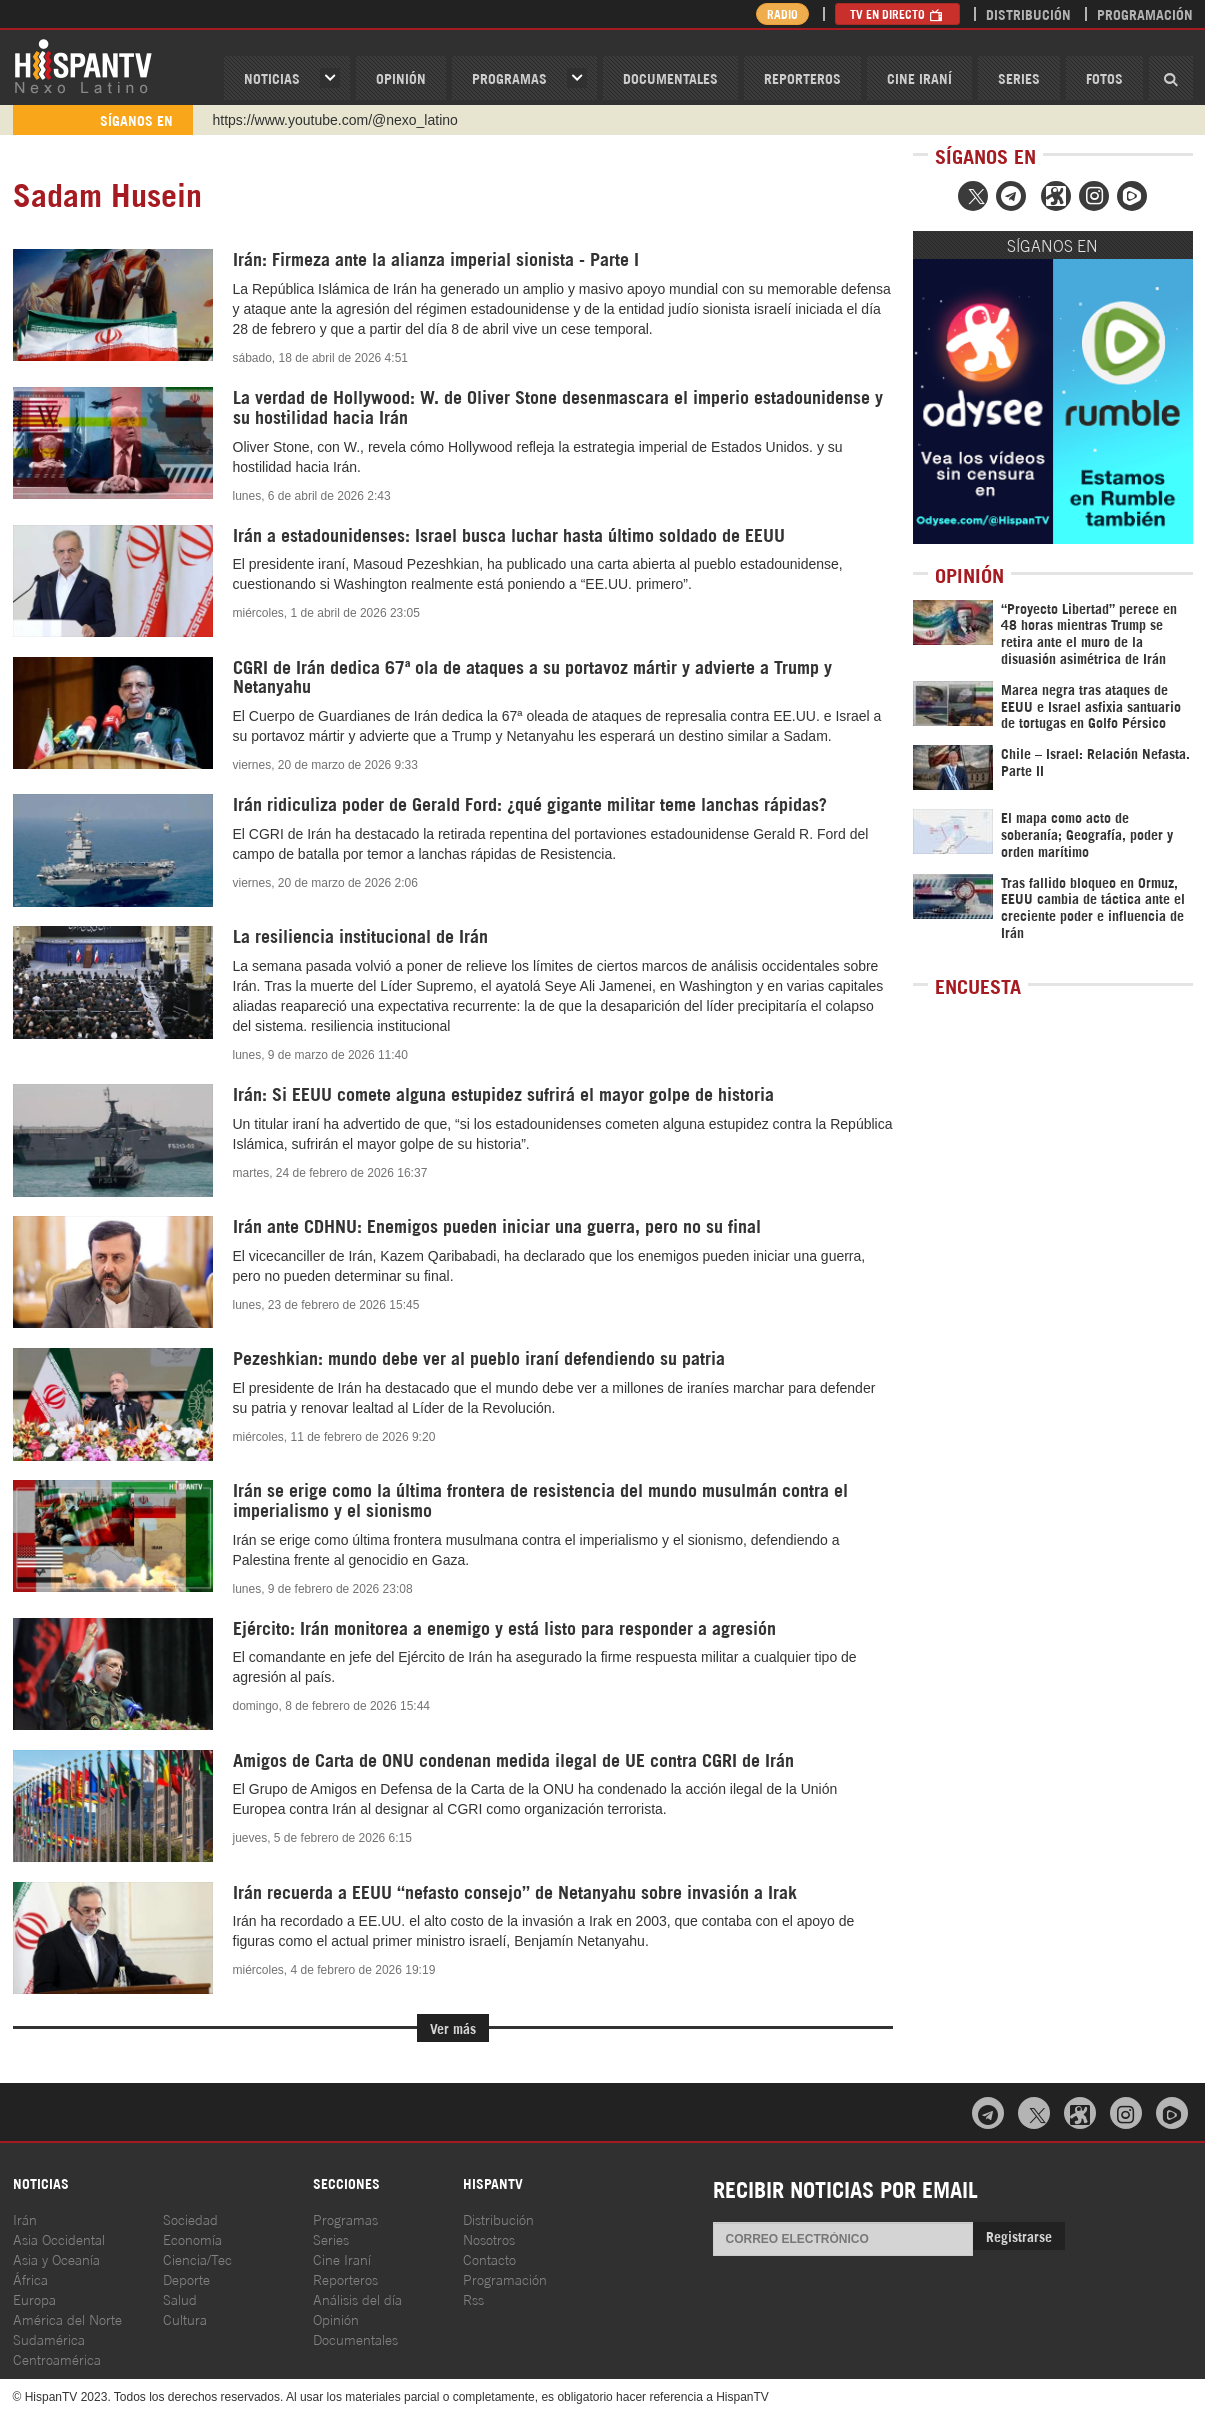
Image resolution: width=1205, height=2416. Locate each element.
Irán (25, 2218)
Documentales (670, 77)
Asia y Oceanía (56, 2258)
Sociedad (190, 2218)
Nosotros (489, 2238)
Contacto (489, 2258)
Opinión (336, 2318)
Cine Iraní (919, 77)
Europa (34, 2298)
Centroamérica (57, 2358)
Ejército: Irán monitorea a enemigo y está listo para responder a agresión (504, 1627)
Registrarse (1019, 2235)
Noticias (272, 77)
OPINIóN (401, 77)
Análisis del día (357, 2298)
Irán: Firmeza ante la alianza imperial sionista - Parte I (436, 258)
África (30, 2278)
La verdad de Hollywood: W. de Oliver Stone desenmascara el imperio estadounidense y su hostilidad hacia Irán (558, 406)
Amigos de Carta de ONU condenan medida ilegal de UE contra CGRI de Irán (513, 1759)
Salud (180, 2298)
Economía (192, 2238)
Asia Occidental (59, 2238)
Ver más (453, 2027)
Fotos (1104, 77)
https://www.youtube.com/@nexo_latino (335, 120)
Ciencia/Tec (197, 2258)
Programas (509, 77)
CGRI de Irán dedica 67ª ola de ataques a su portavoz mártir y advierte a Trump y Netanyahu (532, 676)
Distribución (1028, 13)
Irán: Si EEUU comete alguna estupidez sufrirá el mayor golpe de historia (503, 1093)
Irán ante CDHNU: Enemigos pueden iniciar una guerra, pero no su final (497, 1225)
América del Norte (67, 2318)
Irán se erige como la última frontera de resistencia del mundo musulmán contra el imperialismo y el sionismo (540, 1499)
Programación (1145, 13)
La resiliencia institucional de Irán (363, 935)
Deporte (186, 2278)
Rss (473, 2298)
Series (1019, 77)
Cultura (185, 2318)
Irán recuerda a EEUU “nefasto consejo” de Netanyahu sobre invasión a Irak (515, 1891)
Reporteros (802, 77)
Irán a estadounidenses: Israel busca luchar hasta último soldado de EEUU (509, 534)
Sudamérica (49, 2338)
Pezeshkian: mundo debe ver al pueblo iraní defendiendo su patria (479, 1357)
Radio (782, 13)
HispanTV (83, 65)
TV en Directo (897, 13)
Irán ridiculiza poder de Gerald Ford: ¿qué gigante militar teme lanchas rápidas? (530, 803)
